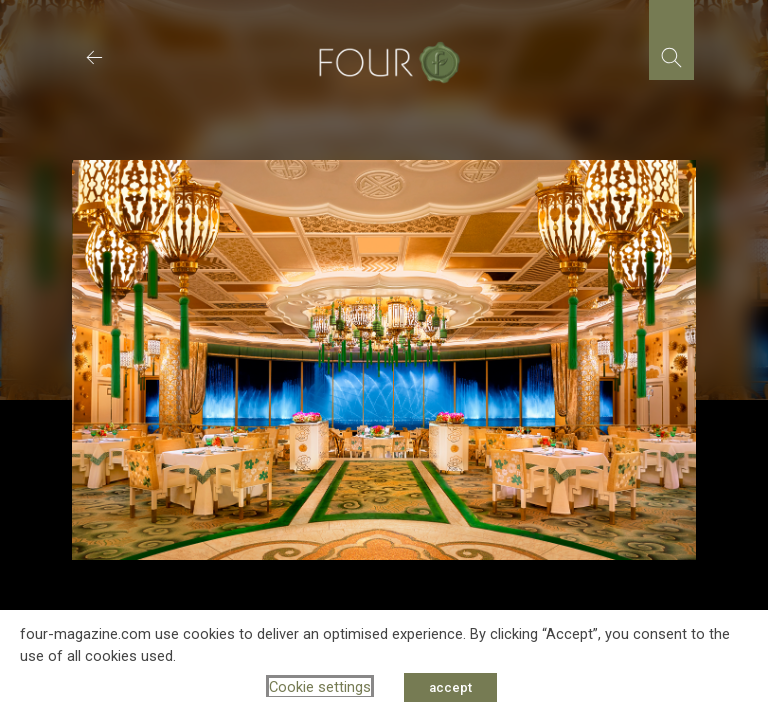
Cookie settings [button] (320, 687)
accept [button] (450, 687)
